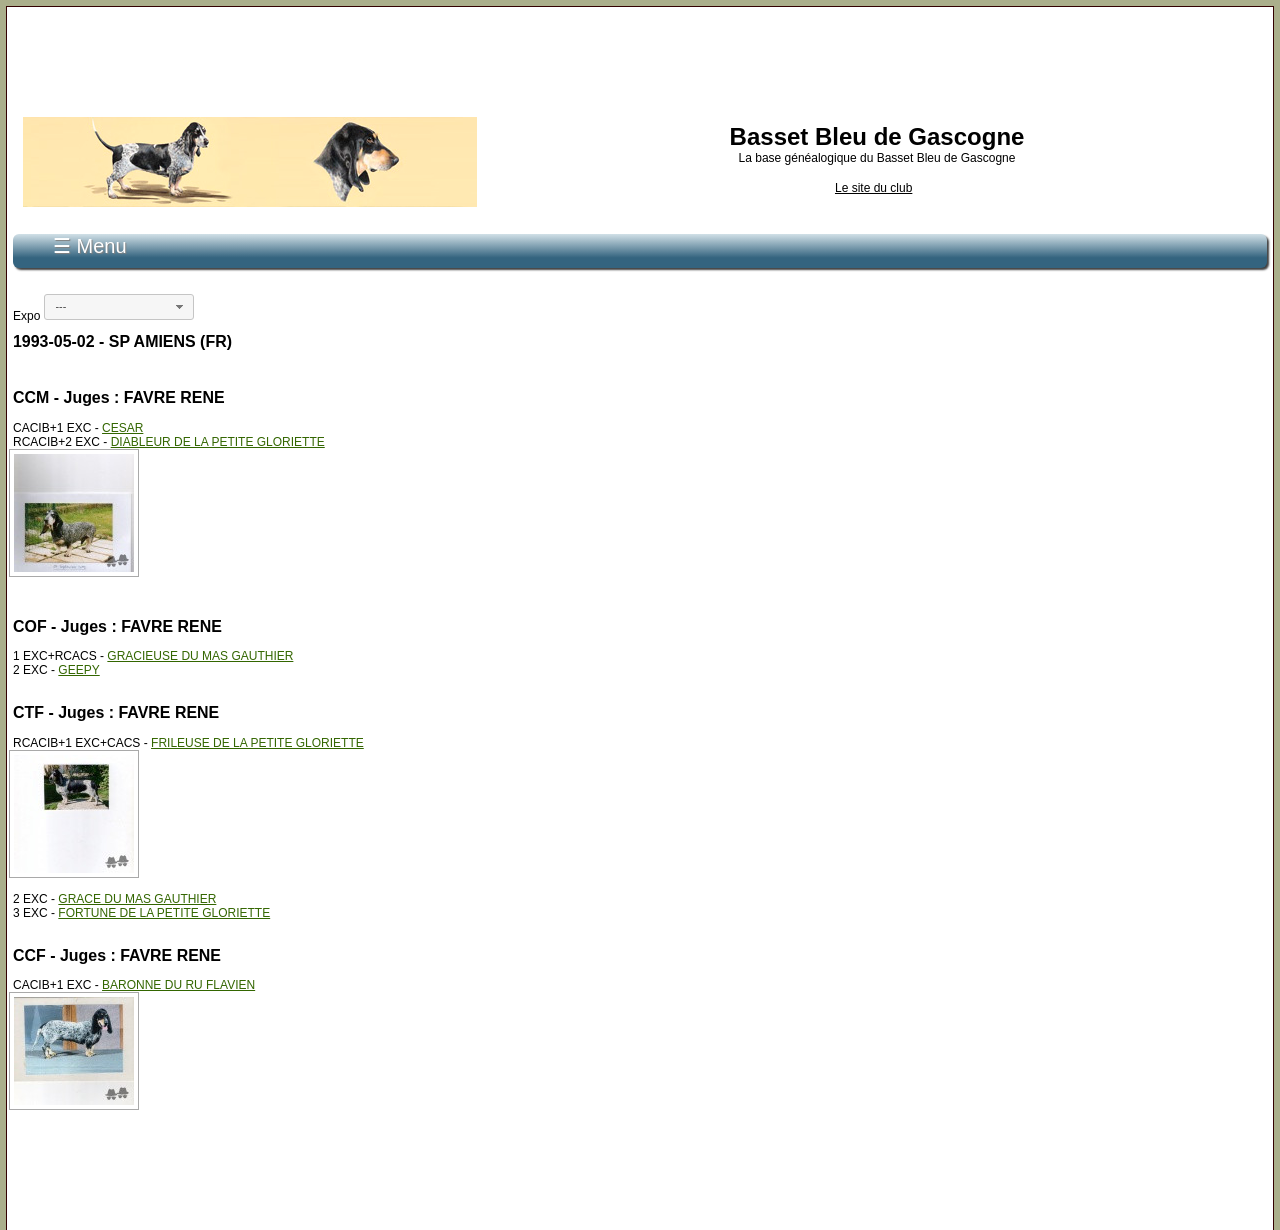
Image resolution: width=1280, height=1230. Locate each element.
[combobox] (119, 307)
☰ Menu (90, 246)
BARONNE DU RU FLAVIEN (178, 985)
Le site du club (873, 188)
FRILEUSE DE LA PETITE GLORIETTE (257, 743)
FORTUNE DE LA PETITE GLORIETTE (164, 913)
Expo (26, 316)
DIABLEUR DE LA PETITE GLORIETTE (218, 442)
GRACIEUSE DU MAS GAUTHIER (200, 656)
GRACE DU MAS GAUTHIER (137, 899)
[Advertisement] (640, 58)
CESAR (122, 428)
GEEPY (78, 670)
